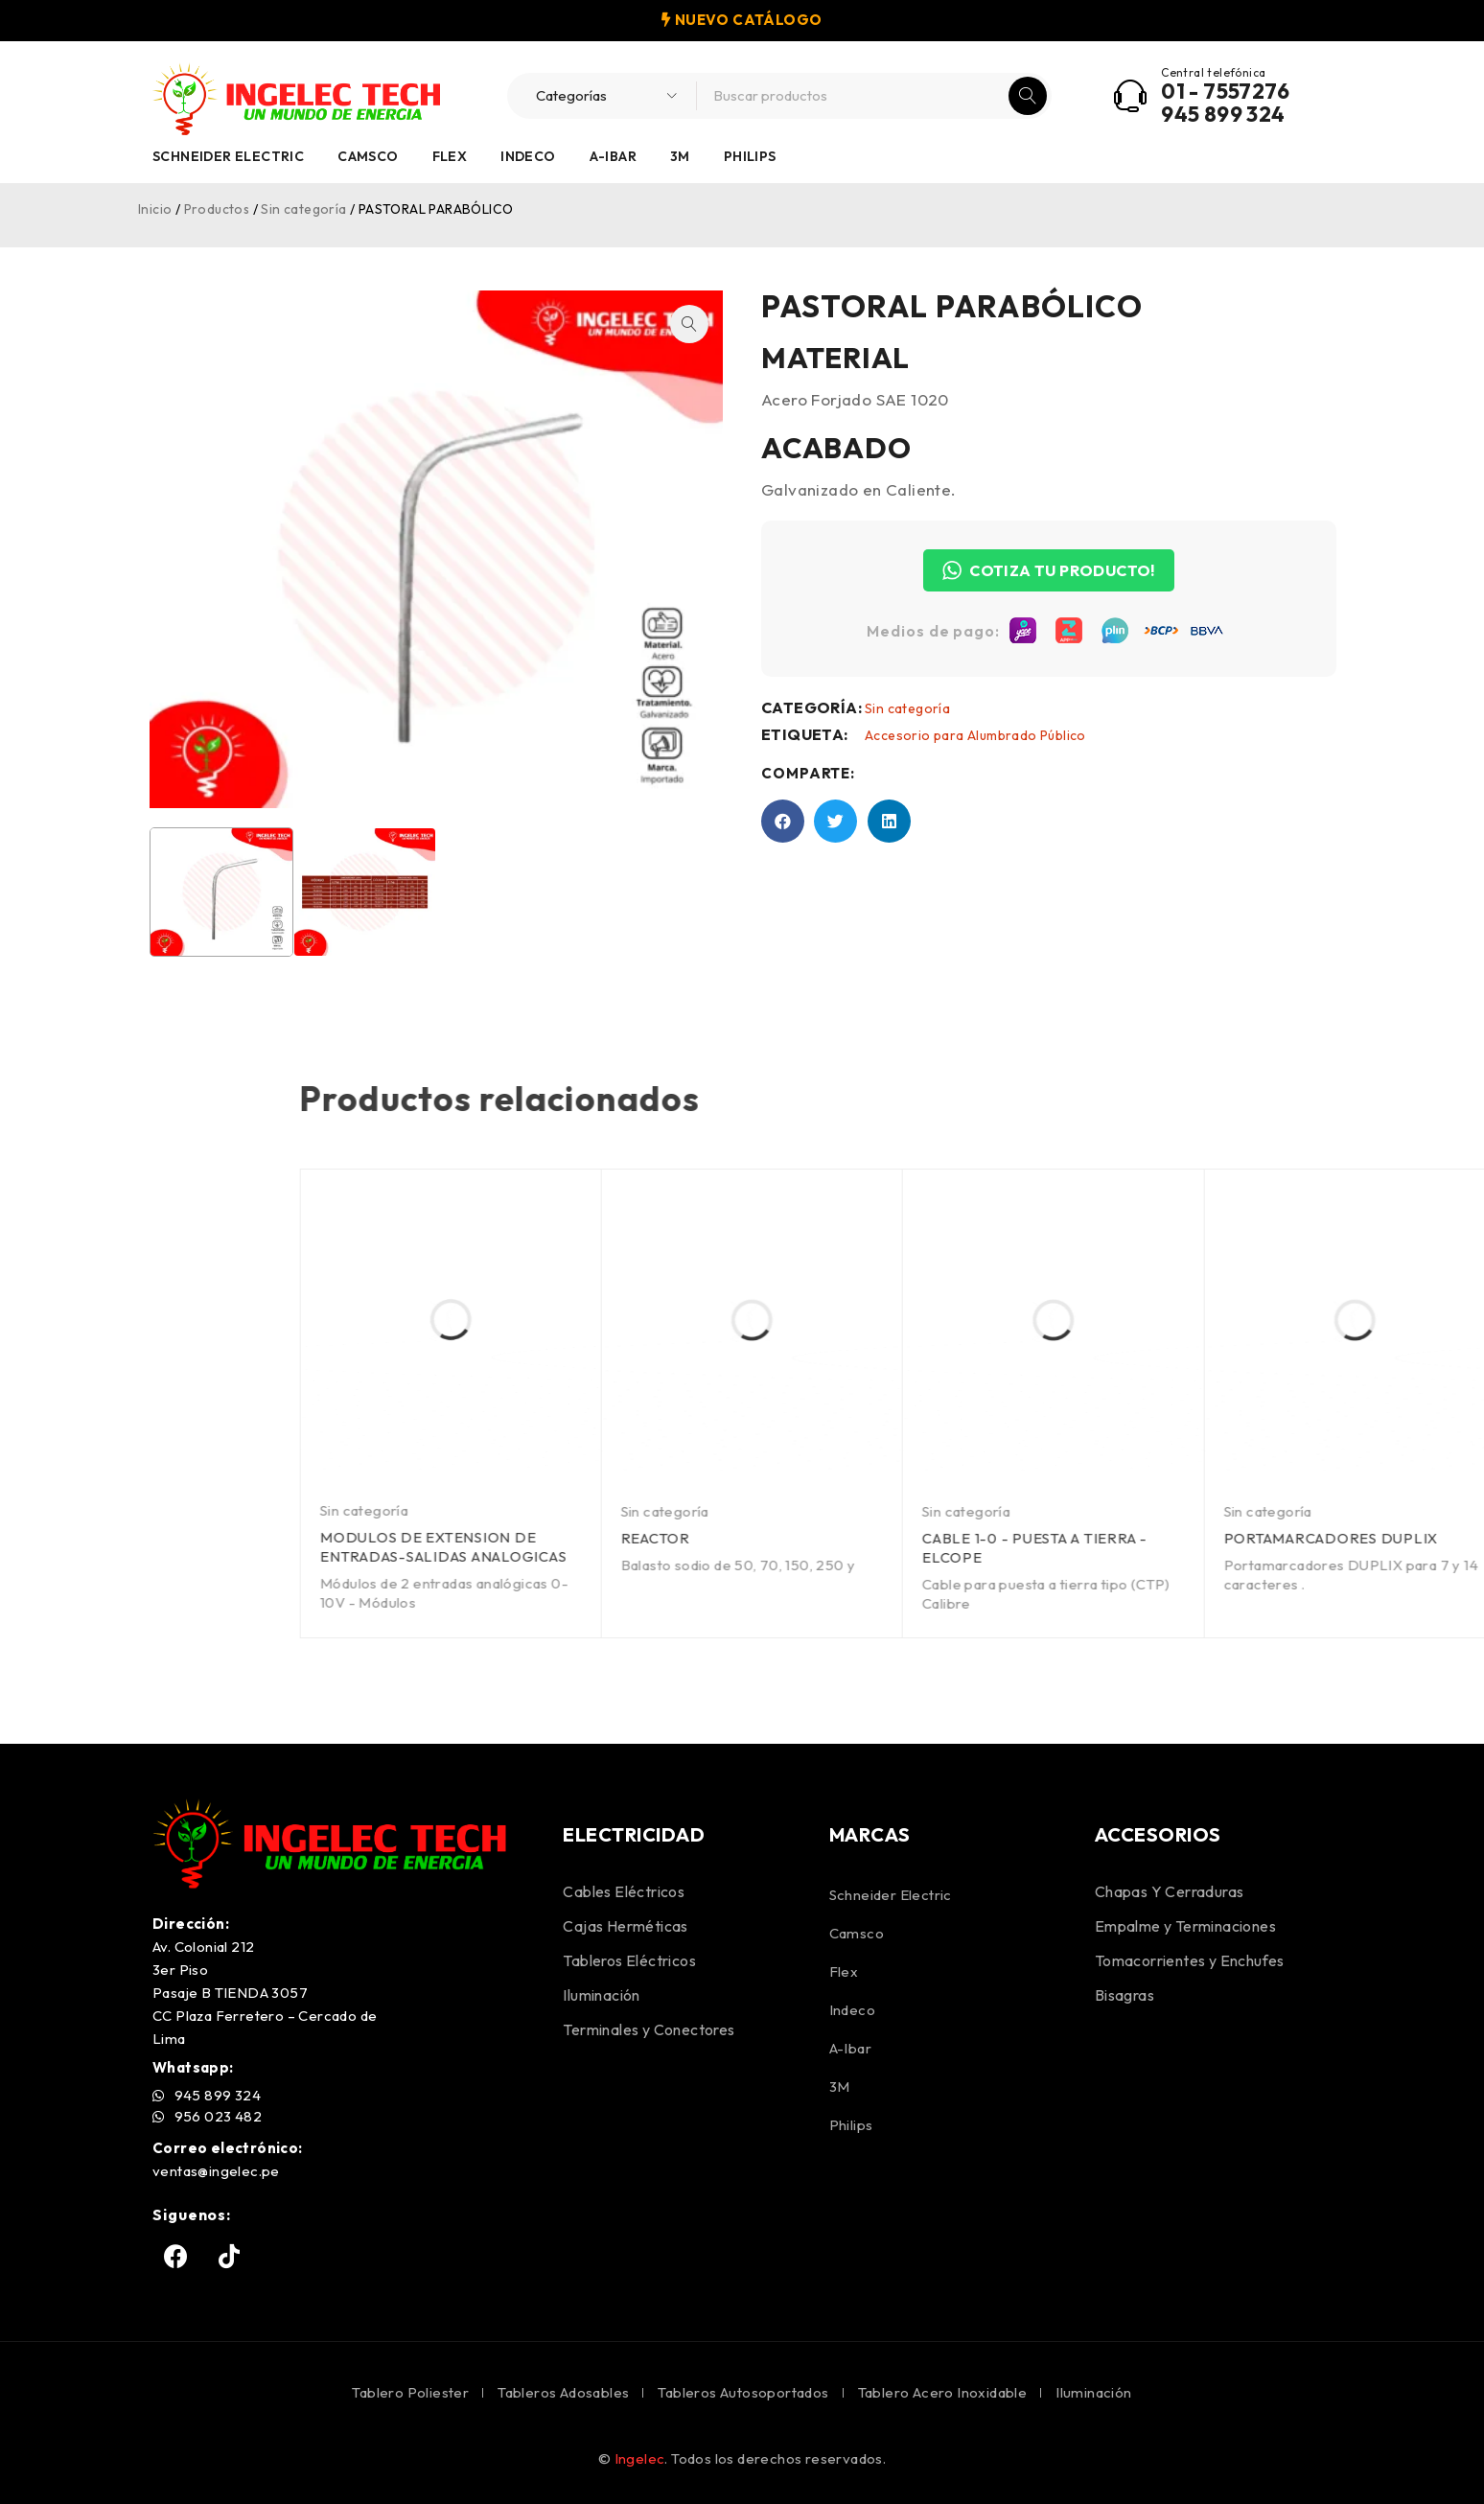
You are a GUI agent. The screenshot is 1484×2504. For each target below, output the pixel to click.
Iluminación (601, 1995)
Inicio (155, 209)
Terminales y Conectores (648, 2029)
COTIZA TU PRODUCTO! (1097, 570)
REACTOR (1381, 1538)
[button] (640, 324)
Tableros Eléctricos (629, 1960)
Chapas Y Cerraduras (1169, 1891)
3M (680, 156)
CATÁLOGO (777, 20)
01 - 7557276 (1225, 91)
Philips (750, 156)
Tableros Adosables (563, 2392)
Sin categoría (303, 209)
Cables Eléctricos (623, 1891)
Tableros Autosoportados (743, 2392)
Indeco (527, 156)
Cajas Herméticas (625, 1926)
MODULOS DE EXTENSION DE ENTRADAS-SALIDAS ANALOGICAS (1169, 1546)
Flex (450, 156)
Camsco (367, 156)
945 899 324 (1223, 114)
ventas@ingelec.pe (216, 2171)
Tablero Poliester (410, 2392)
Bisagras (1124, 1995)
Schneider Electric (228, 156)
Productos (217, 209)
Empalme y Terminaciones (1185, 1926)
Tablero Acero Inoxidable (943, 2392)
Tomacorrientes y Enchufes (1190, 1960)
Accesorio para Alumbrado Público (1024, 735)
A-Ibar (613, 156)
